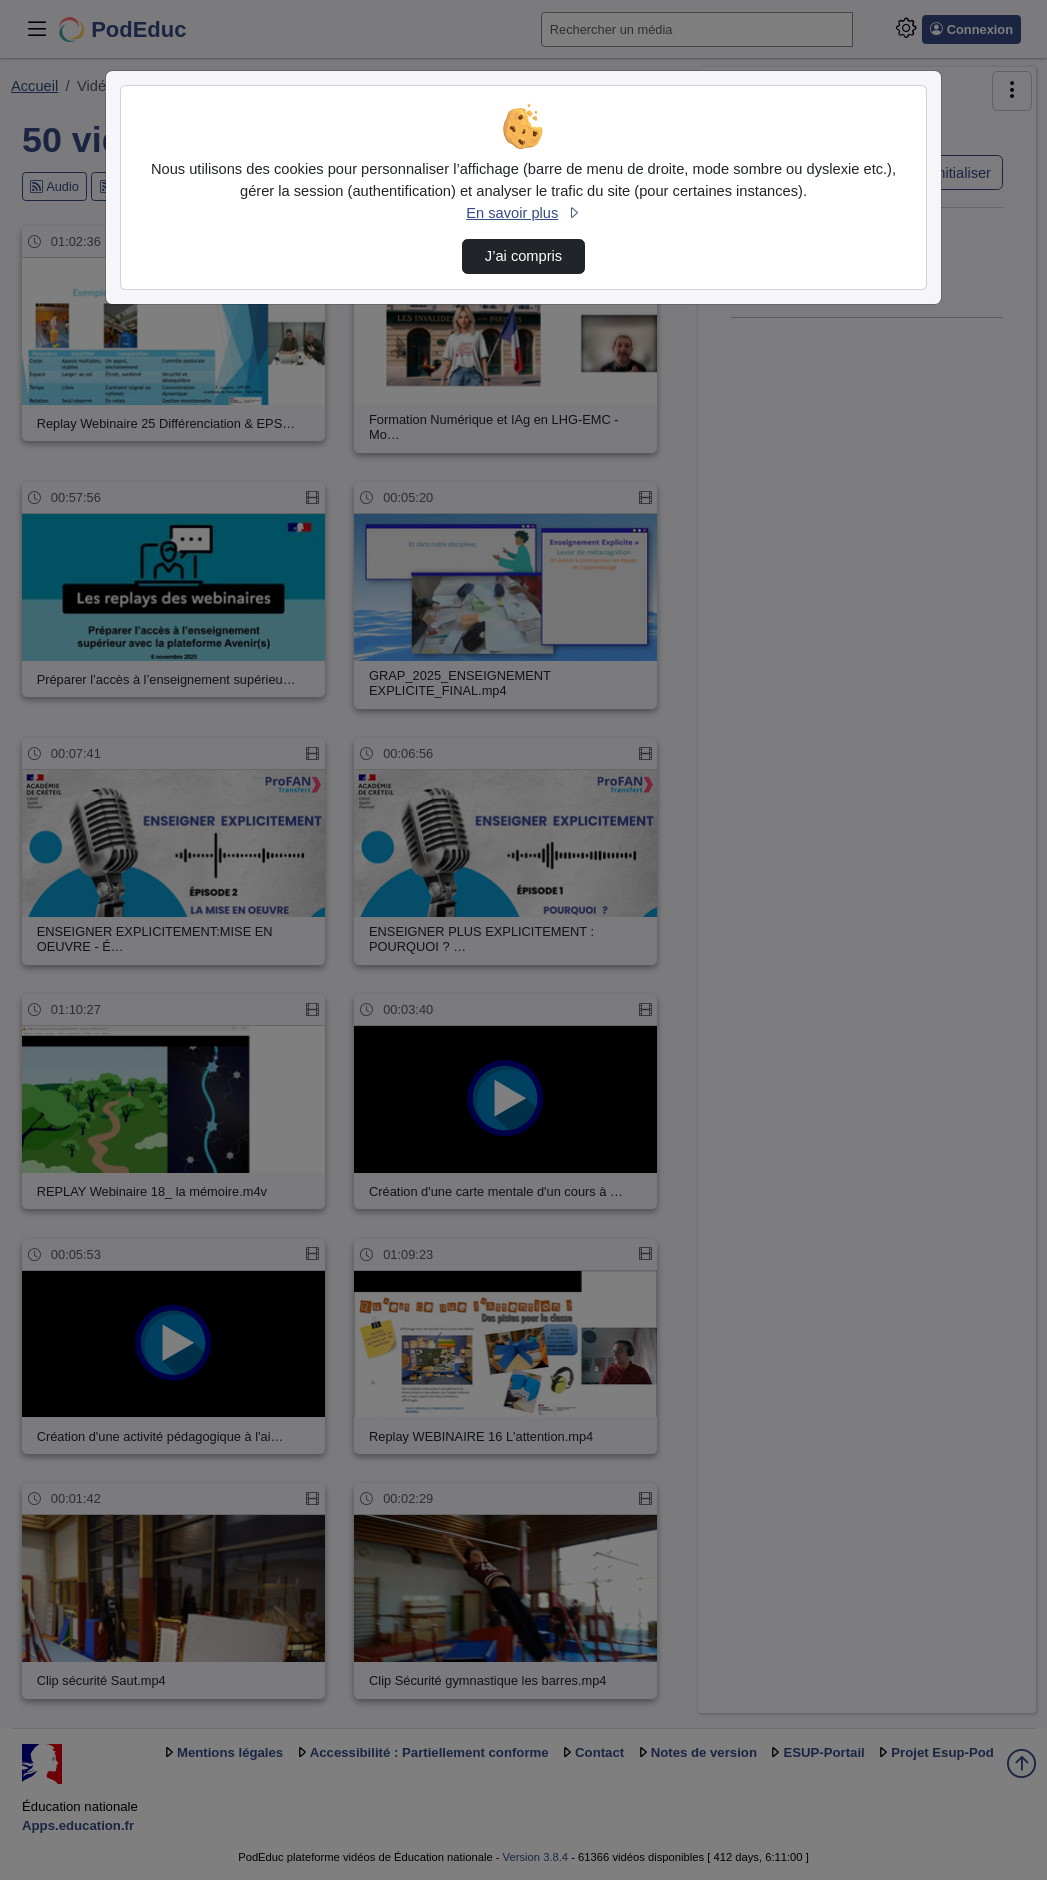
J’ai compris (523, 256)
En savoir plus (523, 213)
